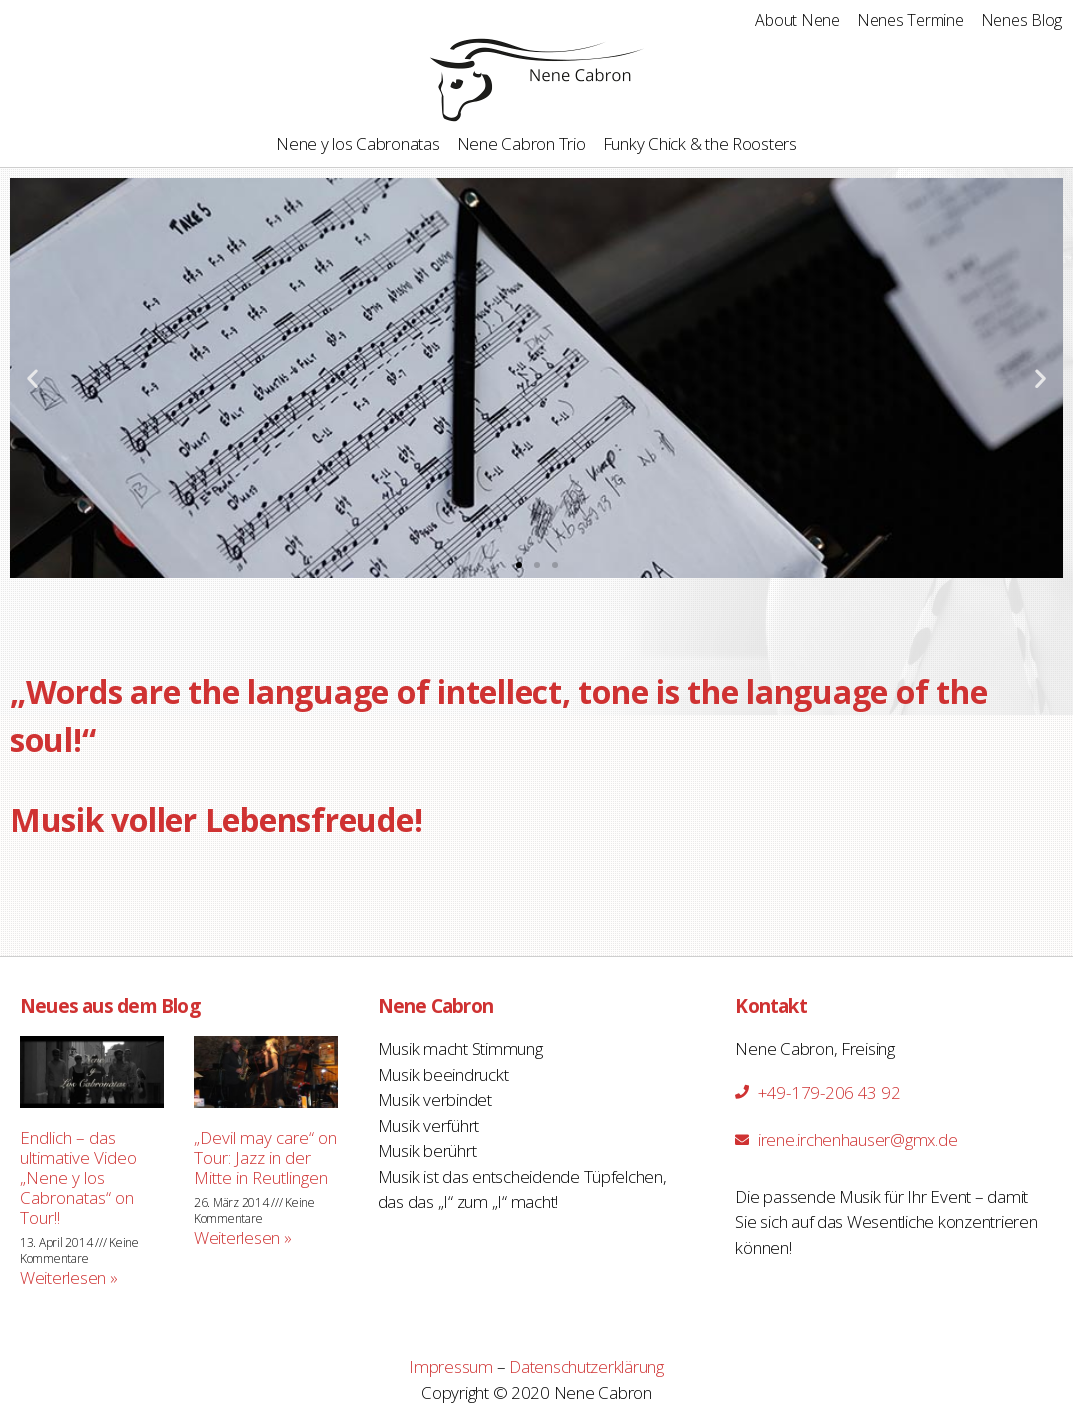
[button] (519, 565)
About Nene (797, 20)
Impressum (451, 1366)
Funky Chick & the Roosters (700, 143)
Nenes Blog (1021, 20)
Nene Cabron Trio (521, 143)
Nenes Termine (910, 20)
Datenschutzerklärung (586, 1366)
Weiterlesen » (69, 1277)
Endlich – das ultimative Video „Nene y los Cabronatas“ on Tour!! (78, 1177)
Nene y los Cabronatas (358, 143)
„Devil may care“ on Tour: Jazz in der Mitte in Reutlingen (265, 1157)
